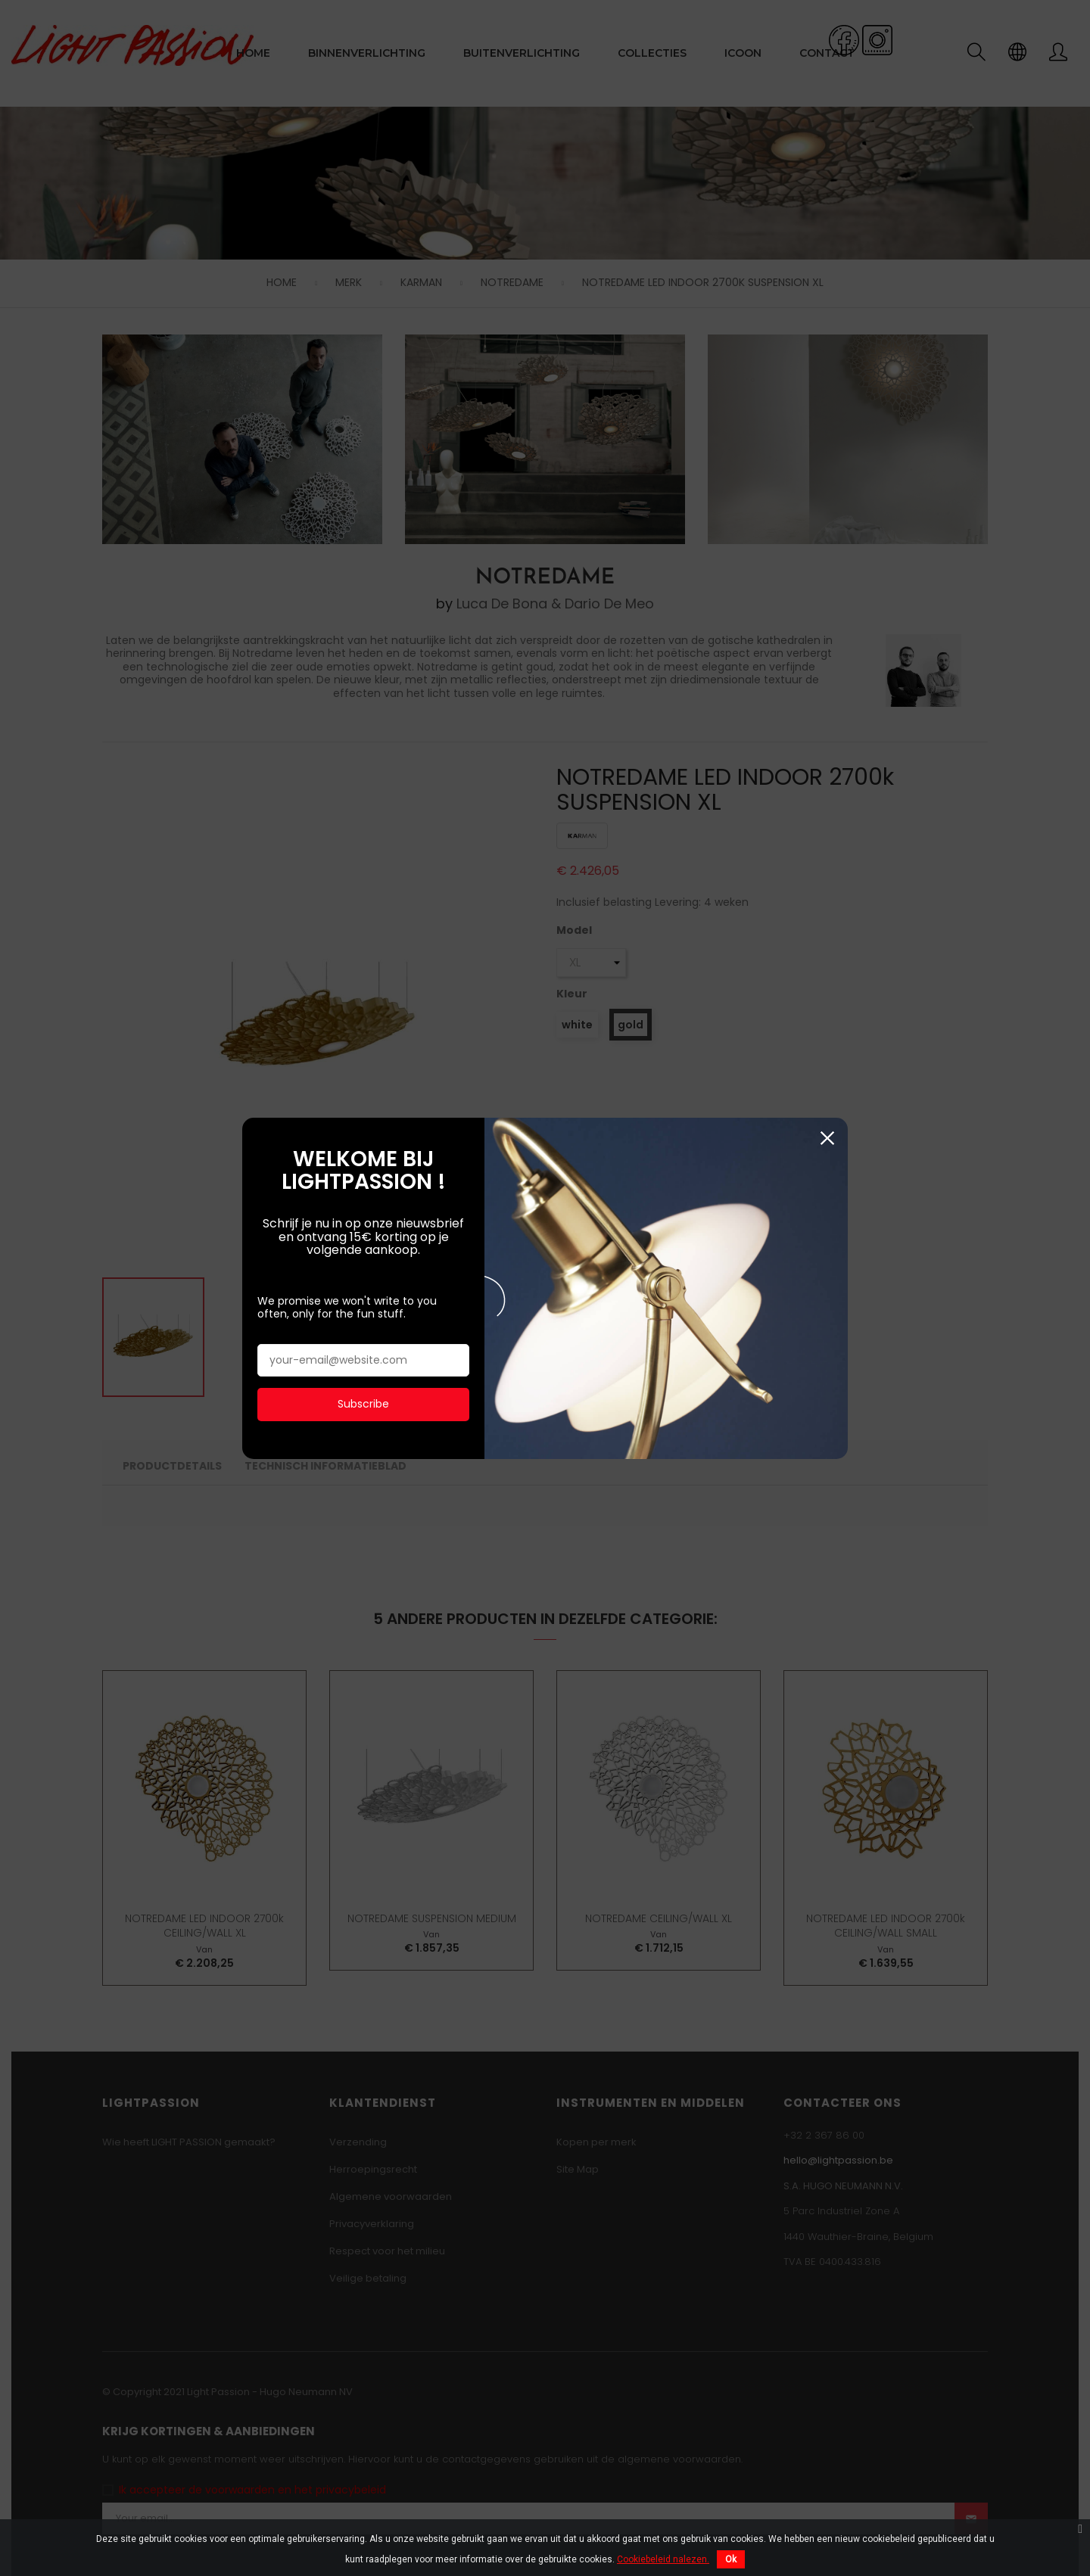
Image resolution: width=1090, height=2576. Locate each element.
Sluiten (827, 161)
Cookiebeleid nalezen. (663, 2559)
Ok (731, 2559)
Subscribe (363, 426)
